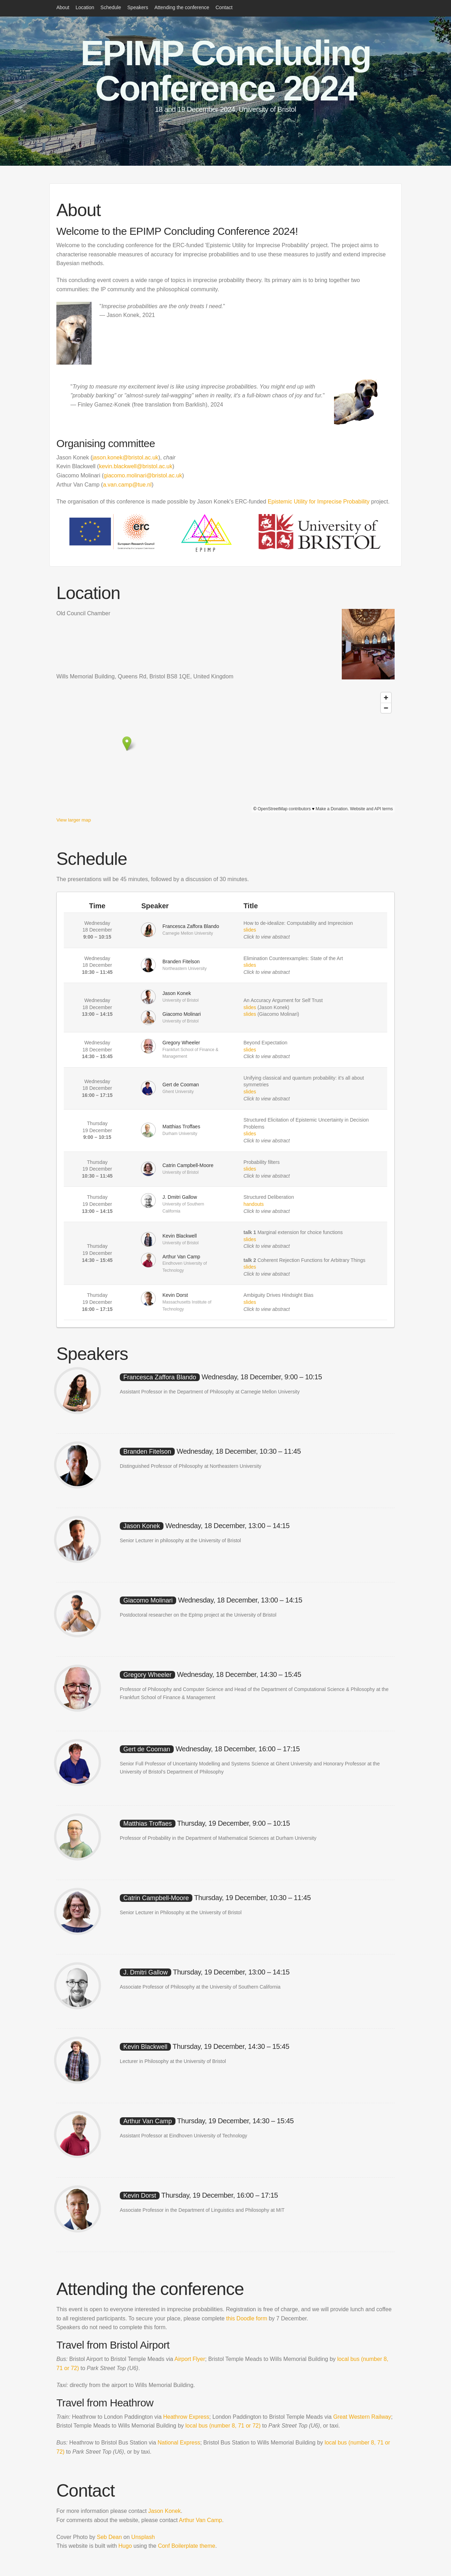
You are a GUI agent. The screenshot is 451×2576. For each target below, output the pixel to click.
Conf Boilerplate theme (186, 2546)
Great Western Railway (362, 2417)
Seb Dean (109, 2537)
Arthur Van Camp (200, 2520)
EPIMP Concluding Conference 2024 (225, 70)
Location (84, 7)
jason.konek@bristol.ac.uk (125, 457)
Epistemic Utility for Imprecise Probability (319, 502)
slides (249, 930)
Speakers (137, 7)
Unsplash (143, 2537)
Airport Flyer (189, 2359)
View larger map (73, 820)
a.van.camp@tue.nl (127, 485)
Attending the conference (181, 7)
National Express (178, 2443)
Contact (224, 7)
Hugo (125, 2546)
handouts (253, 1204)
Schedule (110, 7)
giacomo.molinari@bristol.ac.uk (143, 475)
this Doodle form (246, 2318)
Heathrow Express (186, 2417)
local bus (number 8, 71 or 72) (223, 2426)
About (62, 7)
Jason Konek (164, 2511)
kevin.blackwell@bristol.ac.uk (135, 466)
